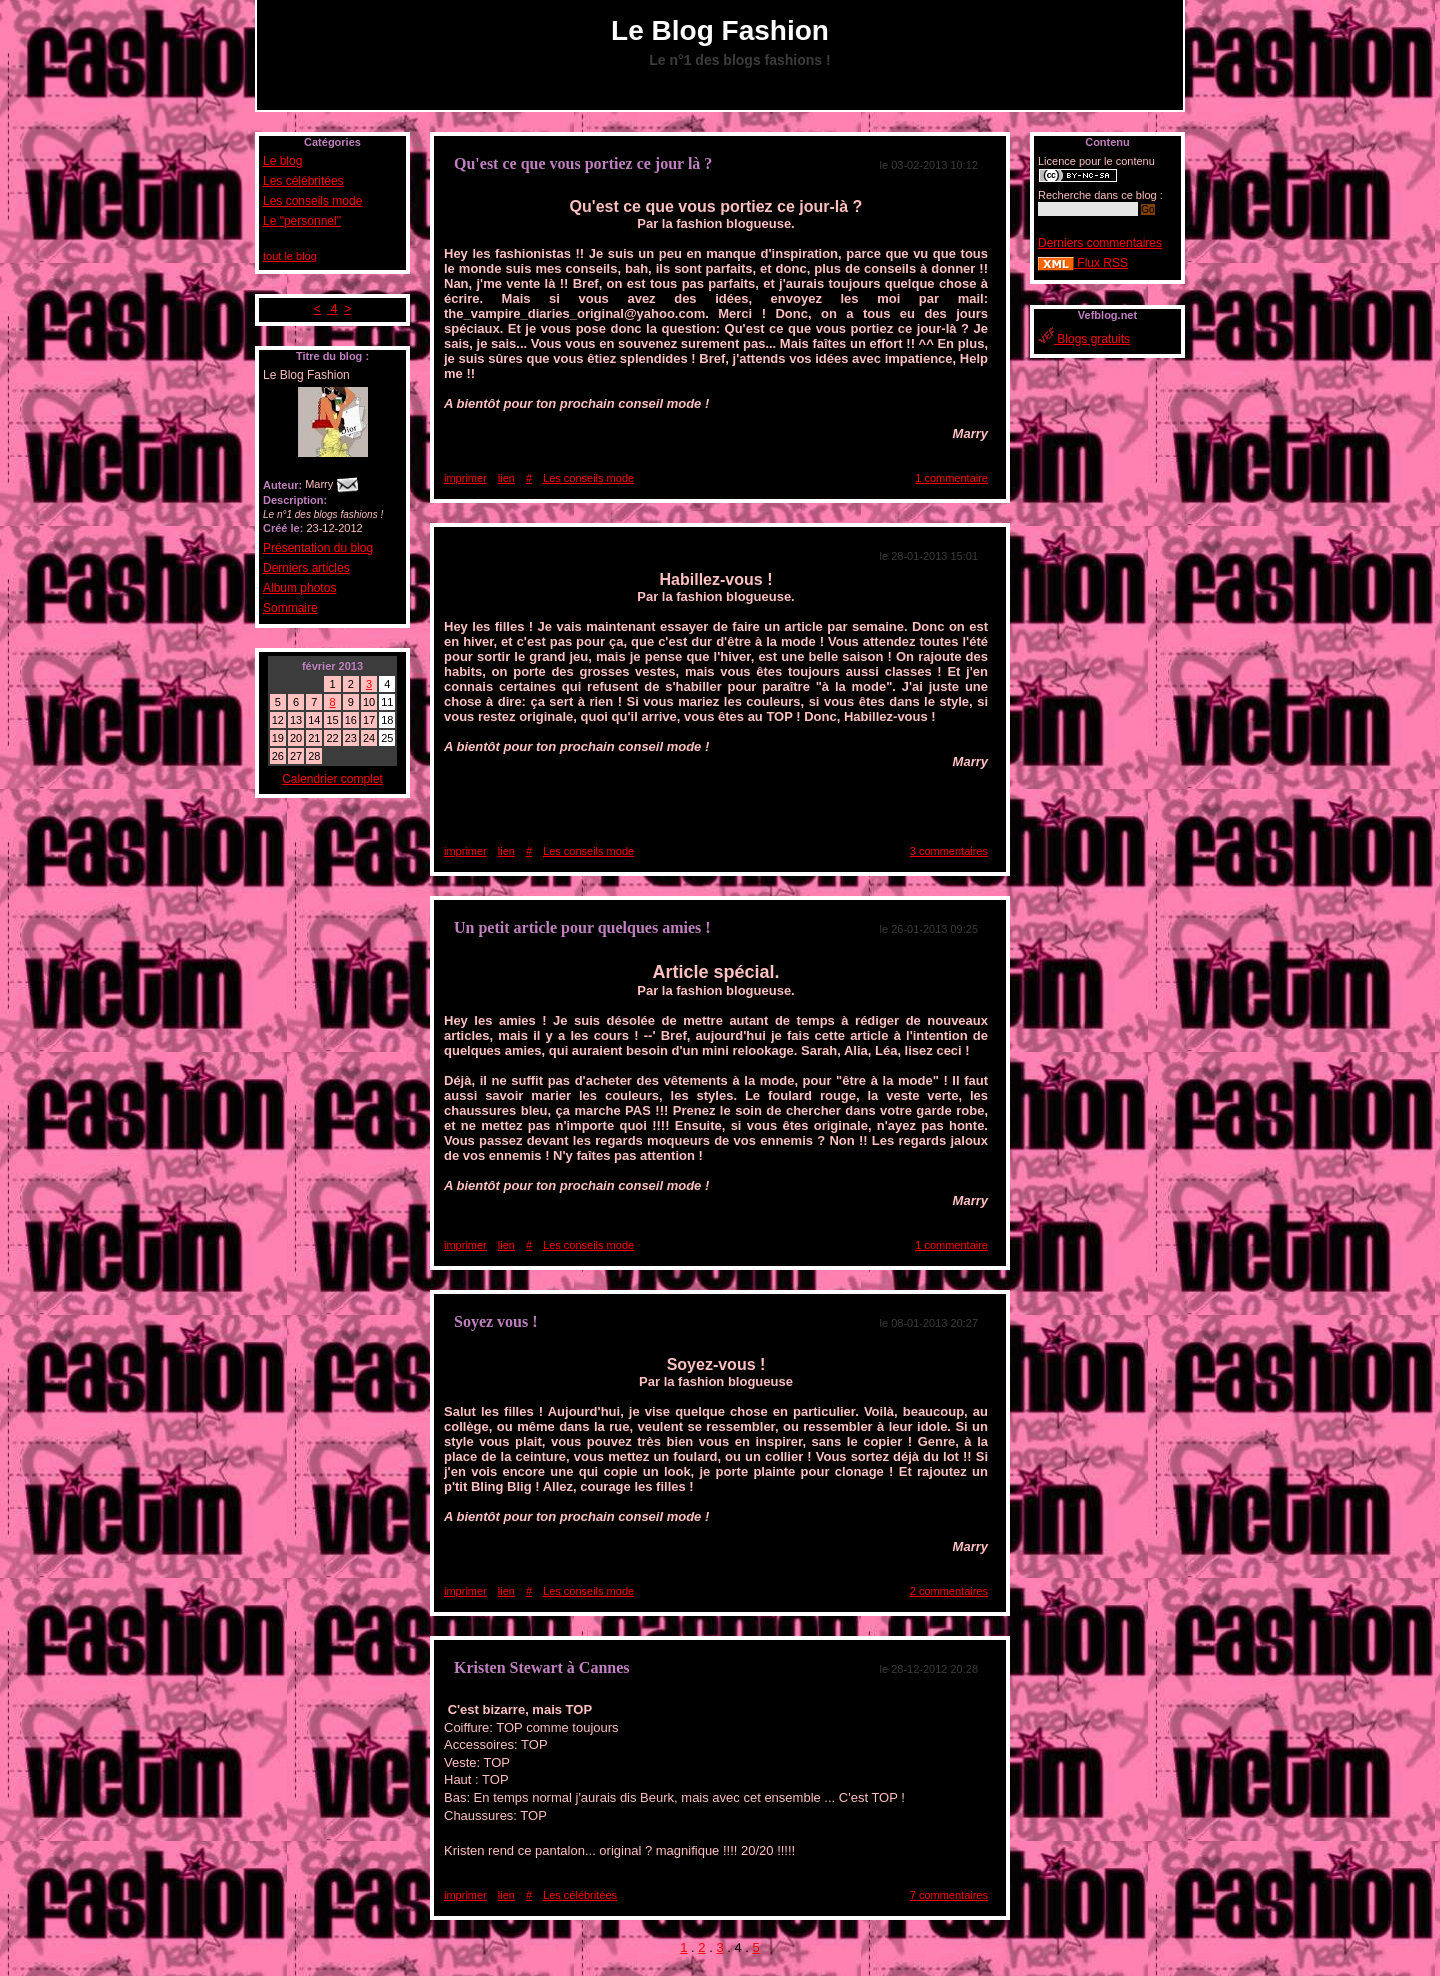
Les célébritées (303, 181)
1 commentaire (951, 478)
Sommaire (290, 608)
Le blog (282, 161)
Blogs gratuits (1084, 339)
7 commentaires (949, 1895)
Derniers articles (306, 568)
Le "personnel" (302, 221)
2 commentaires (949, 1591)
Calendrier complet (332, 779)
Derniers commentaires (1100, 243)
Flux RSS (1083, 263)
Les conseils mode (312, 201)
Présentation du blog (318, 548)
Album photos (299, 588)
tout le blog (290, 256)
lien (506, 478)
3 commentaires (949, 851)
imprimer (465, 478)
